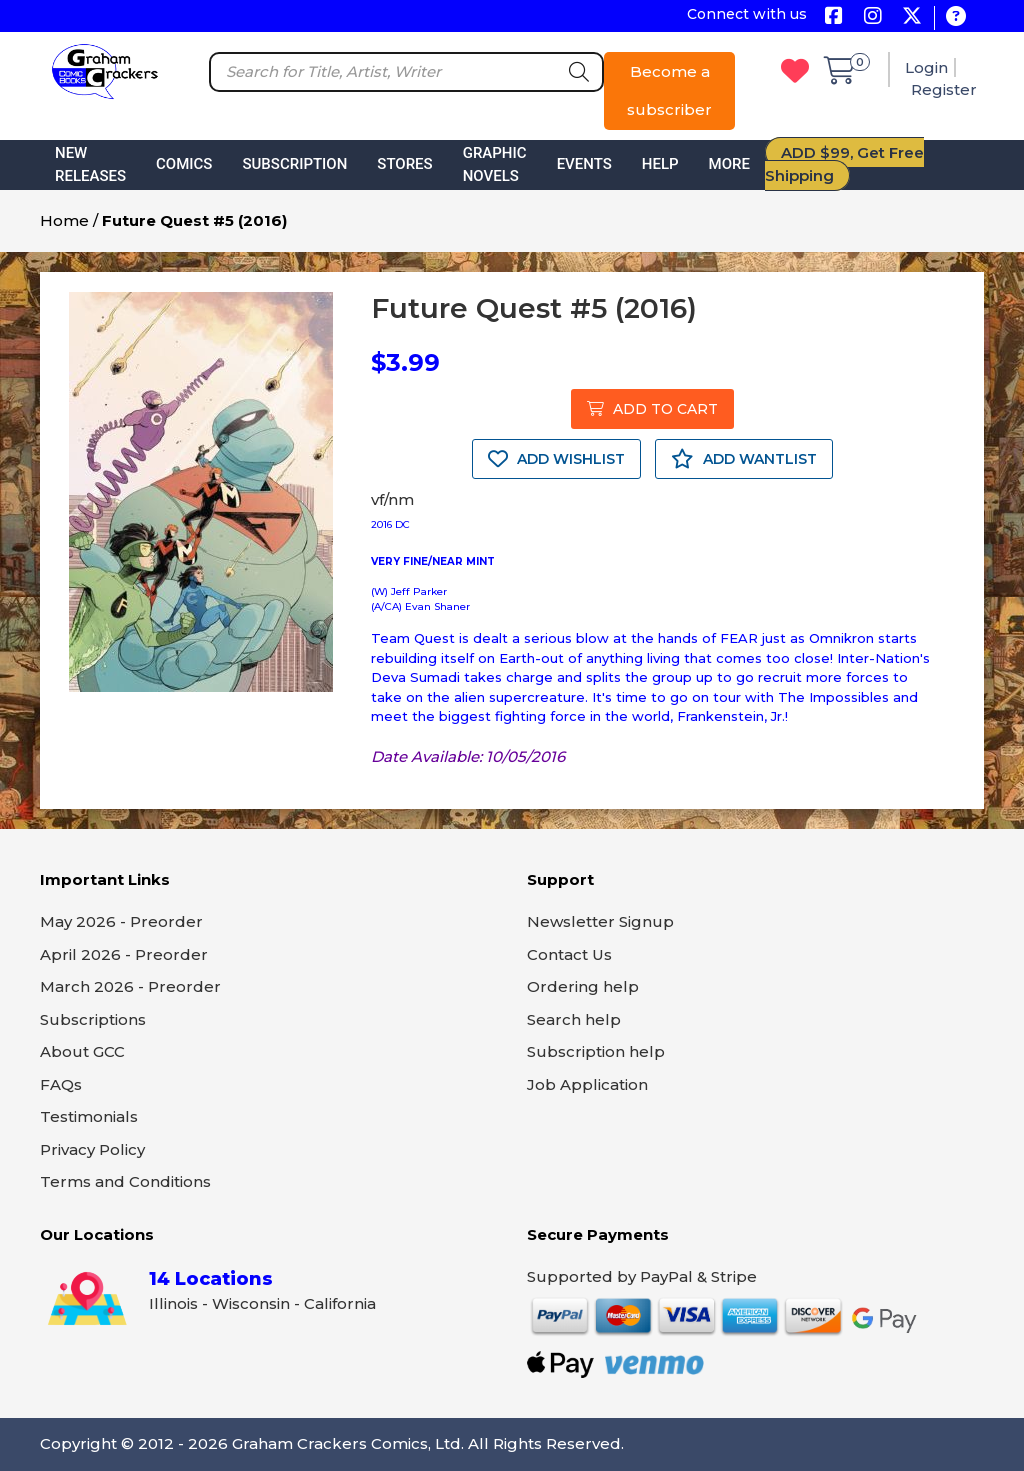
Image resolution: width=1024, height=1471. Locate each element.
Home (64, 220)
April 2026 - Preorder (124, 954)
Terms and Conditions (125, 1181)
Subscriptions (93, 1019)
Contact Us (569, 954)
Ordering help (583, 986)
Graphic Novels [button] (495, 164)
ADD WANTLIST (744, 459)
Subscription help (596, 1051)
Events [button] (584, 164)
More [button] (729, 164)
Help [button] (660, 164)
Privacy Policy (92, 1149)
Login (926, 67)
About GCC (82, 1051)
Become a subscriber (669, 90)
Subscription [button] (294, 164)
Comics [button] (184, 164)
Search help (574, 1019)
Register (944, 89)
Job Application (587, 1084)
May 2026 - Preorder (121, 921)
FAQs (61, 1084)
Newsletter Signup (600, 921)
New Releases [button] (90, 164)
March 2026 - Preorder (130, 986)
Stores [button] (404, 164)
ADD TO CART (652, 409)
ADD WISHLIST (556, 459)
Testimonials (89, 1116)
